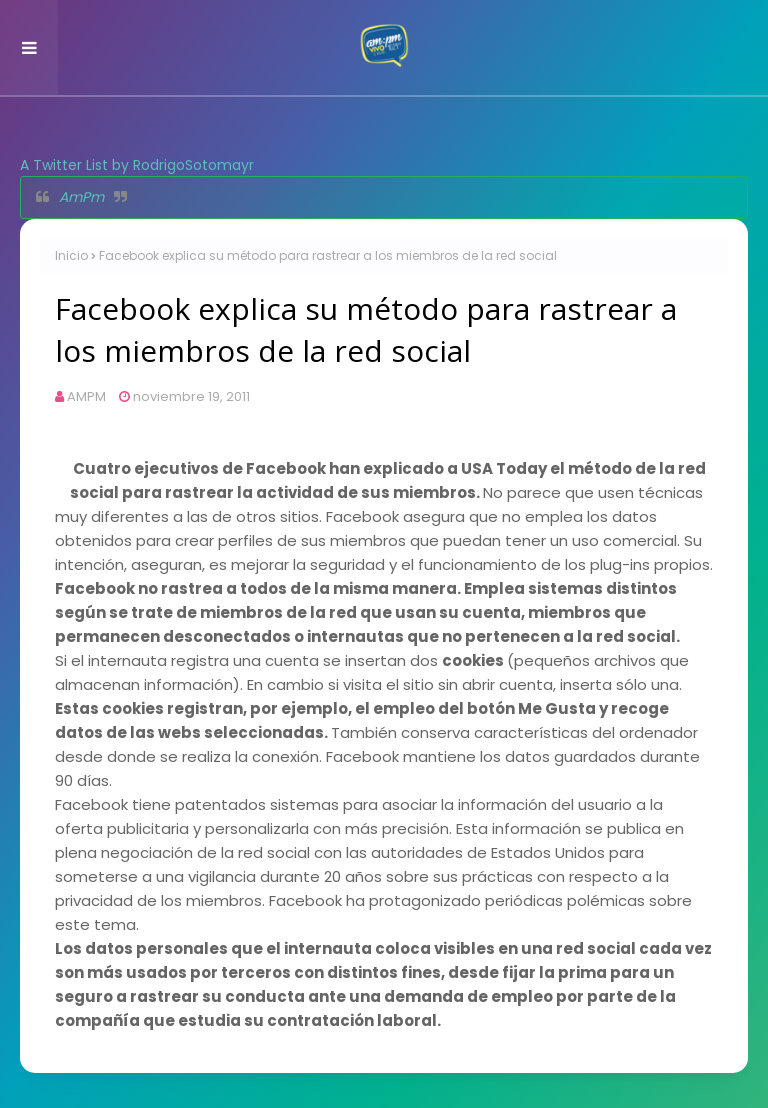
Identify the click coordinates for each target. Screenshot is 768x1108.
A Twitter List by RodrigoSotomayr (137, 165)
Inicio (71, 255)
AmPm (81, 197)
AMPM (86, 396)
